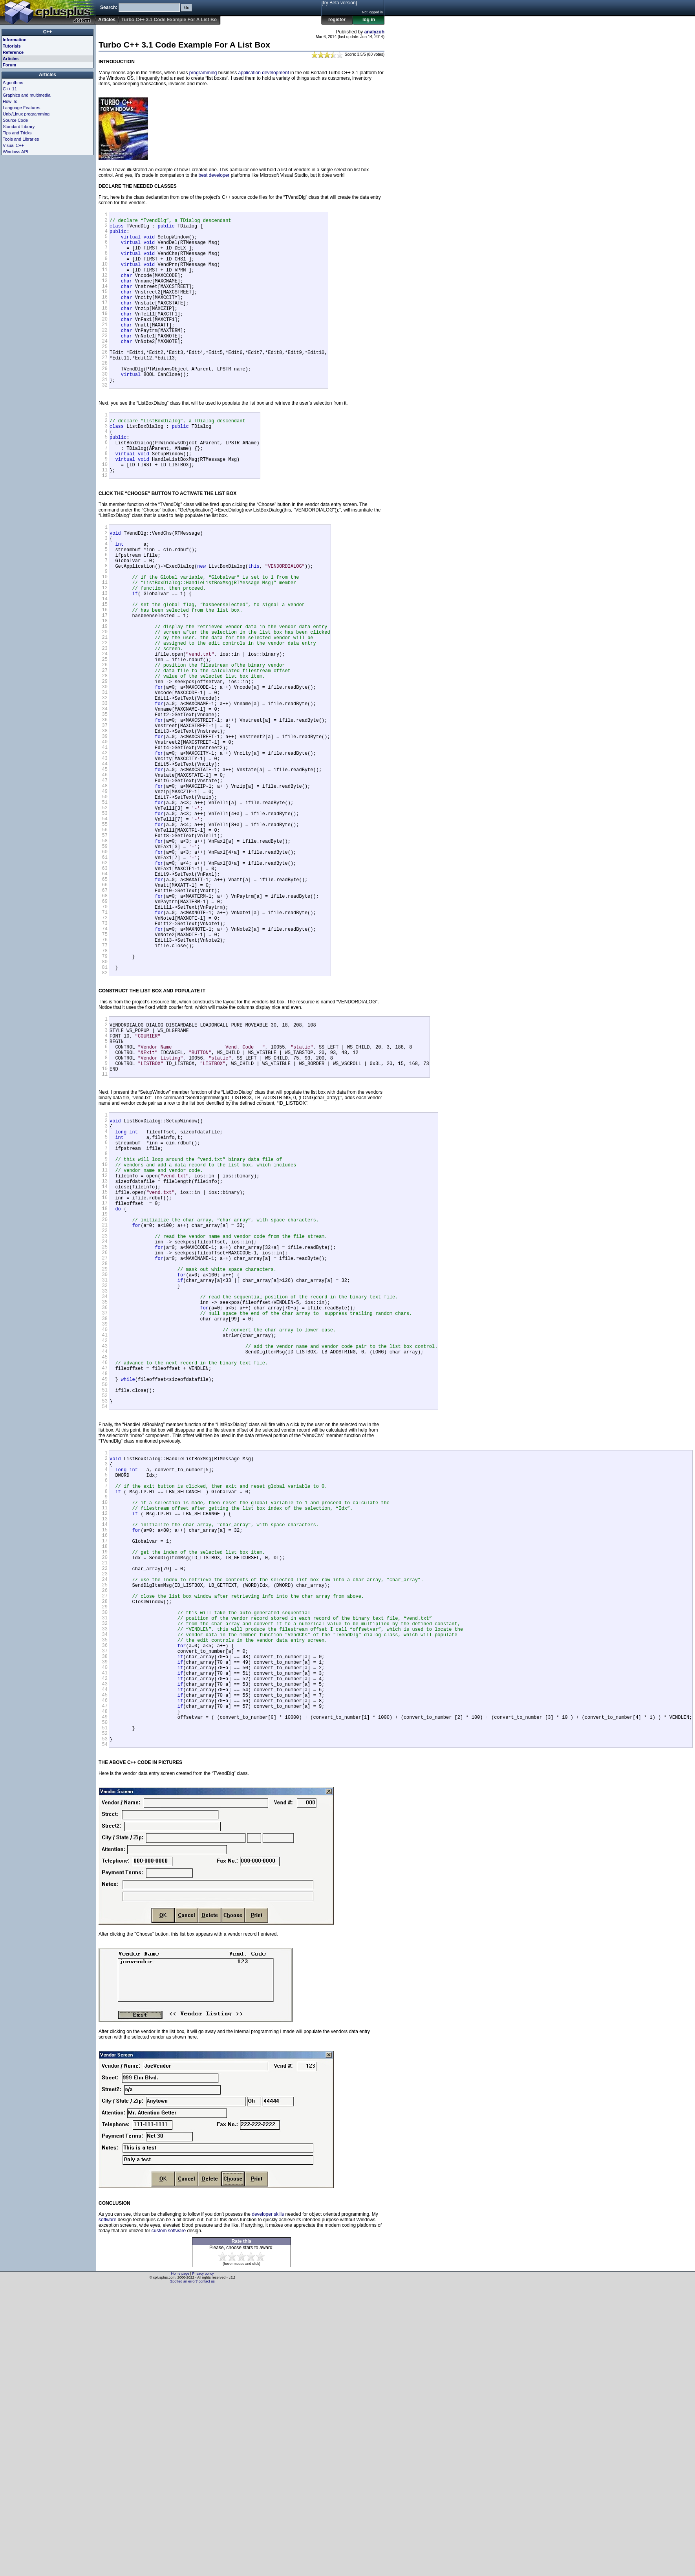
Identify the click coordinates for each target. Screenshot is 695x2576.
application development (263, 72)
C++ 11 (10, 88)
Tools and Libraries (21, 139)
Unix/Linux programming (26, 114)
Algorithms (13, 82)
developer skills (268, 2503)
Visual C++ (13, 145)
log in (368, 19)
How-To (10, 101)
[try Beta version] (339, 3)
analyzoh (374, 32)
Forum (9, 64)
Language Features (21, 107)
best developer (214, 175)
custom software (169, 2519)
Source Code (15, 120)
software (107, 2508)
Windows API (15, 151)
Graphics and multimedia (27, 95)
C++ (47, 32)
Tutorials (12, 46)
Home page (180, 2562)
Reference (13, 52)
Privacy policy (203, 2562)
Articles (106, 19)
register (337, 19)
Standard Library (19, 126)
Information (15, 39)
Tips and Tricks (17, 132)
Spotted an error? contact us (192, 2570)
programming (203, 72)
